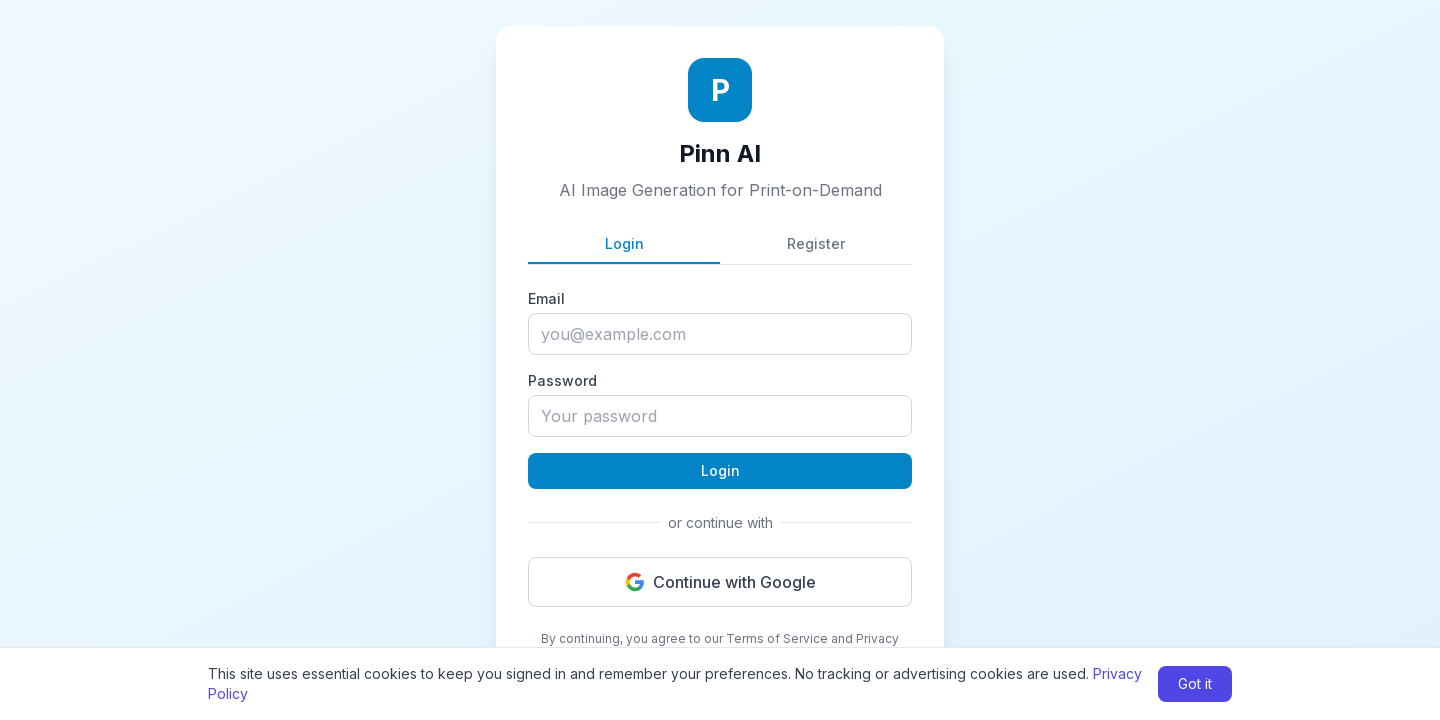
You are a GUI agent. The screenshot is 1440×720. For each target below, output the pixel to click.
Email (546, 298)
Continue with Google (720, 582)
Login (624, 243)
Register (816, 243)
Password (562, 380)
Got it (1195, 683)
